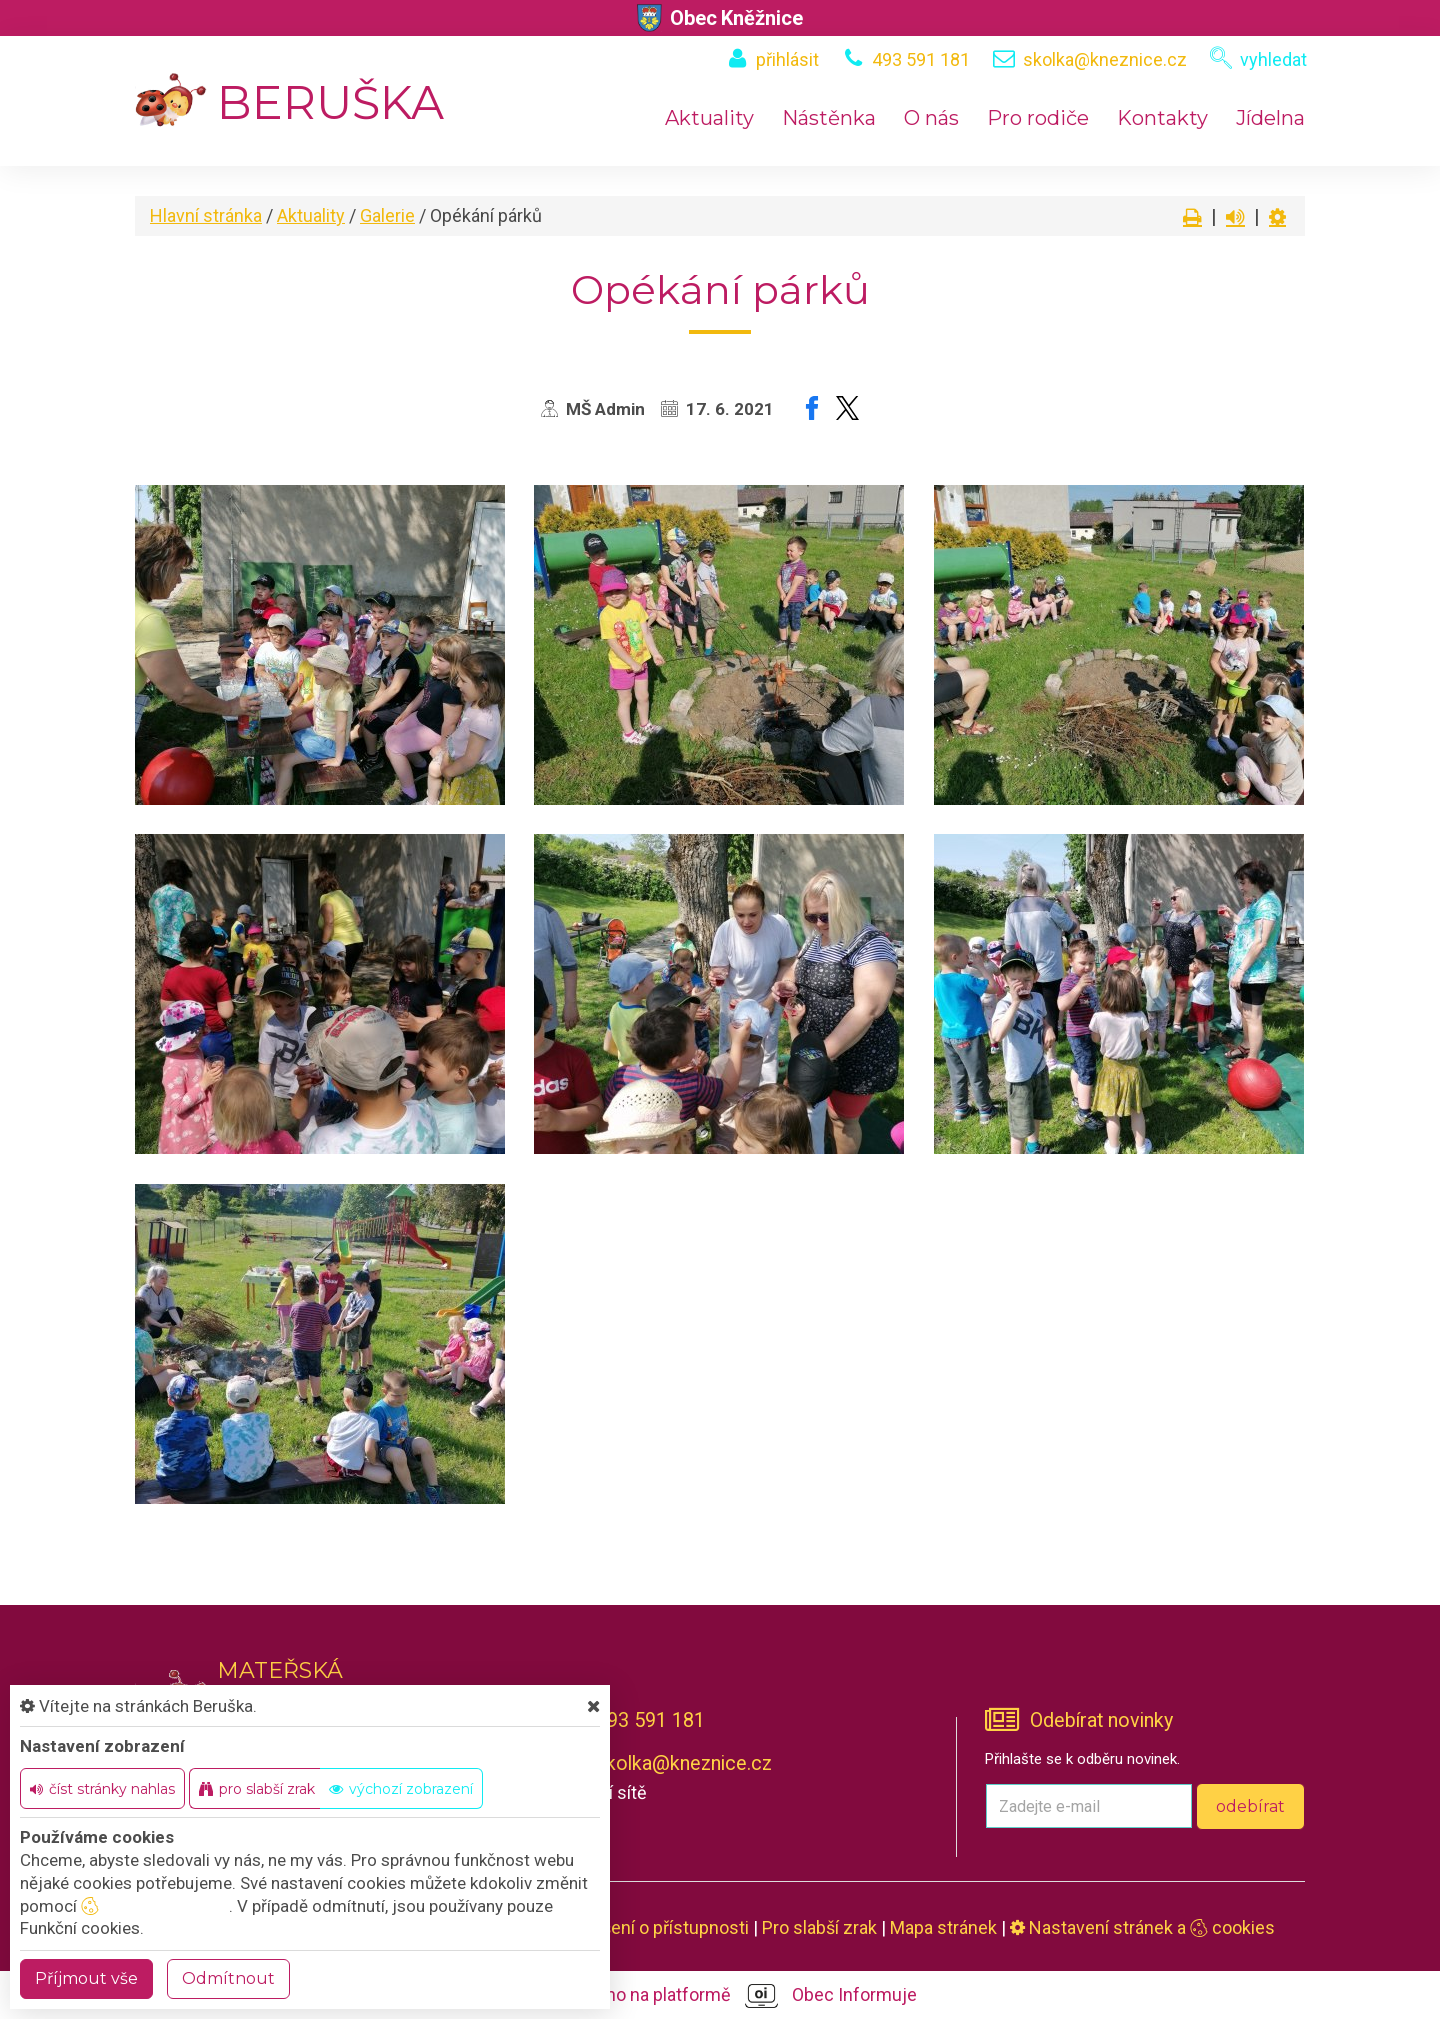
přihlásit (787, 59)
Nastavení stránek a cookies (1142, 1927)
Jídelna (1270, 118)
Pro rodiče (1038, 118)
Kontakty (1162, 118)
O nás (931, 118)
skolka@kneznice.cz (1105, 59)
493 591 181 (921, 59)
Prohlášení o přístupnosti (650, 1927)
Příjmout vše (86, 1978)
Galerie (387, 215)
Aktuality (709, 118)
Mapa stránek (943, 1927)
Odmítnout (228, 1978)
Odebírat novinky (1101, 1720)
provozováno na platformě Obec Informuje (720, 1996)
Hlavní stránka (206, 215)
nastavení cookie (155, 1906)
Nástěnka (829, 118)
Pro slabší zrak (819, 1927)
